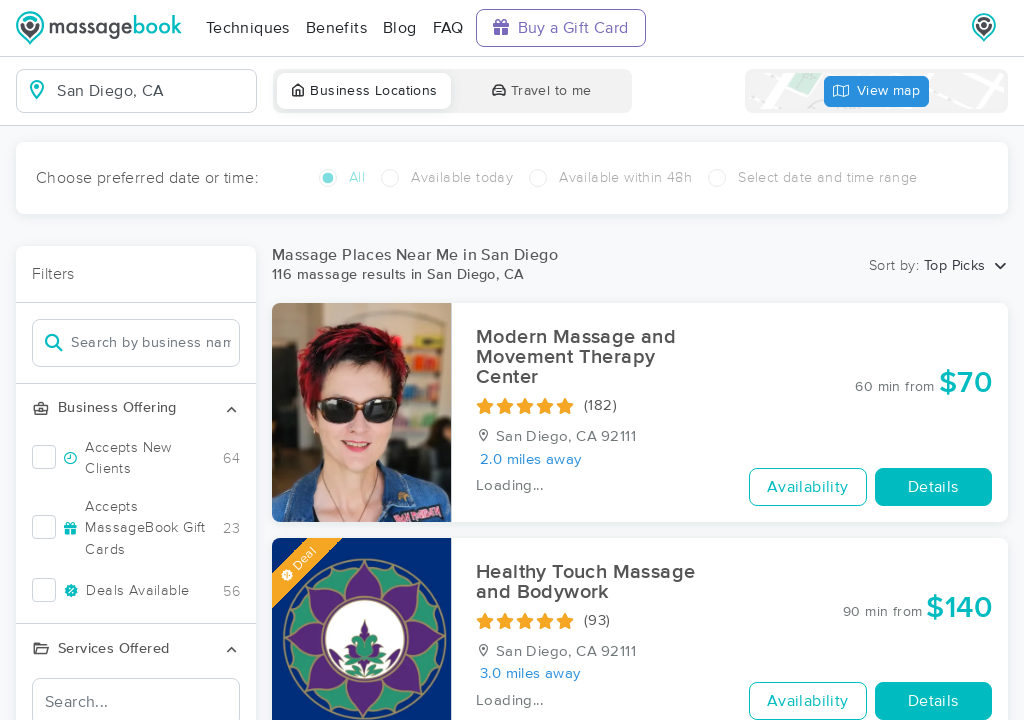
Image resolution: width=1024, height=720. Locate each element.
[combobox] (152, 91)
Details (933, 487)
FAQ (448, 28)
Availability (808, 487)
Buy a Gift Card (561, 27)
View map (877, 91)
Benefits (336, 28)
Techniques (248, 28)
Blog (400, 28)
